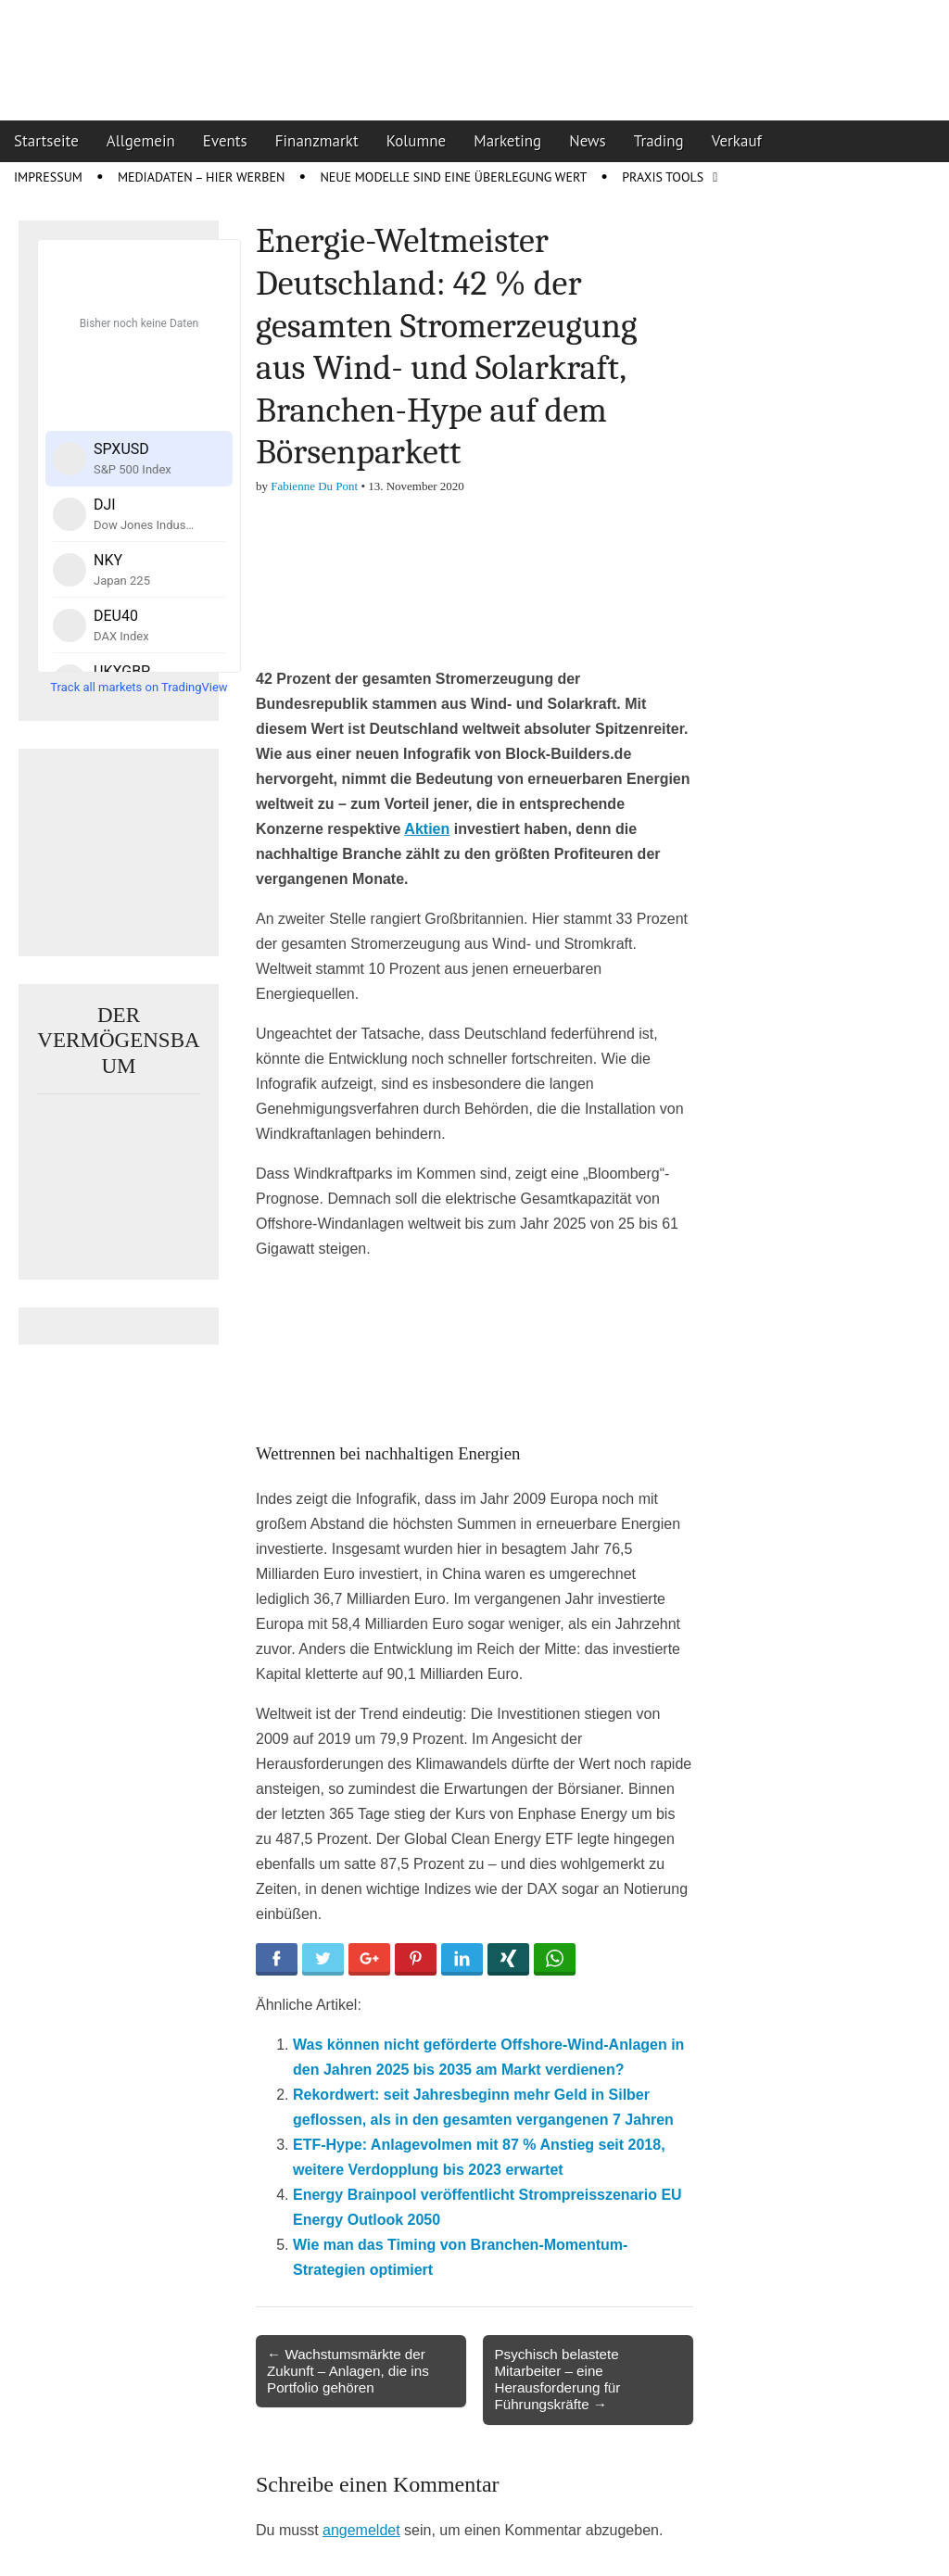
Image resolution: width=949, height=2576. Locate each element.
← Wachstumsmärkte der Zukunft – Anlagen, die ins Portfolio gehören (348, 2370)
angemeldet (361, 2530)
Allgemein (141, 141)
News (587, 141)
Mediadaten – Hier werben (201, 177)
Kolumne (416, 141)
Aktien (426, 829)
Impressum (48, 177)
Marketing (507, 141)
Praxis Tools (662, 177)
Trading (659, 141)
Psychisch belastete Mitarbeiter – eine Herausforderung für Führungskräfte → (557, 2379)
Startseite (46, 141)
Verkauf (737, 141)
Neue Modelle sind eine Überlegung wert (453, 177)
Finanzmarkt (317, 141)
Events (225, 141)
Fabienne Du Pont (314, 486)
